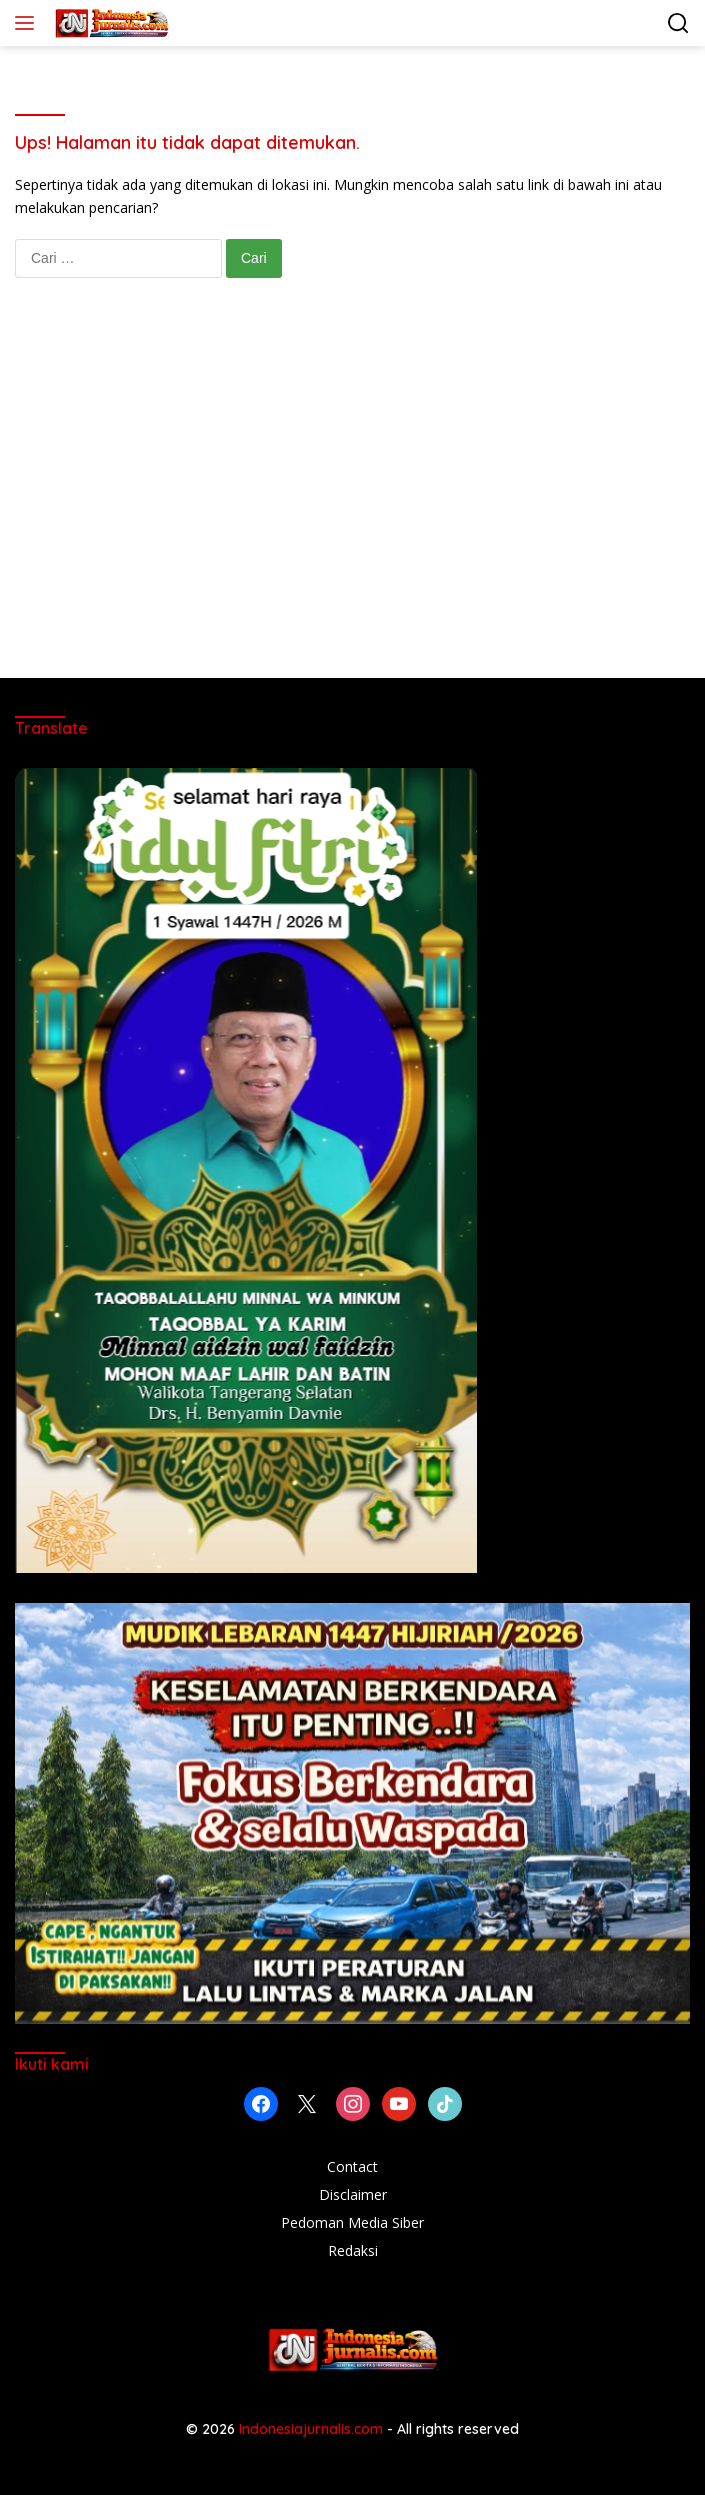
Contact (352, 2166)
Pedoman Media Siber (352, 2222)
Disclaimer (353, 2194)
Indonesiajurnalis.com (313, 2429)
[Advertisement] (352, 498)
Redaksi (353, 2250)
